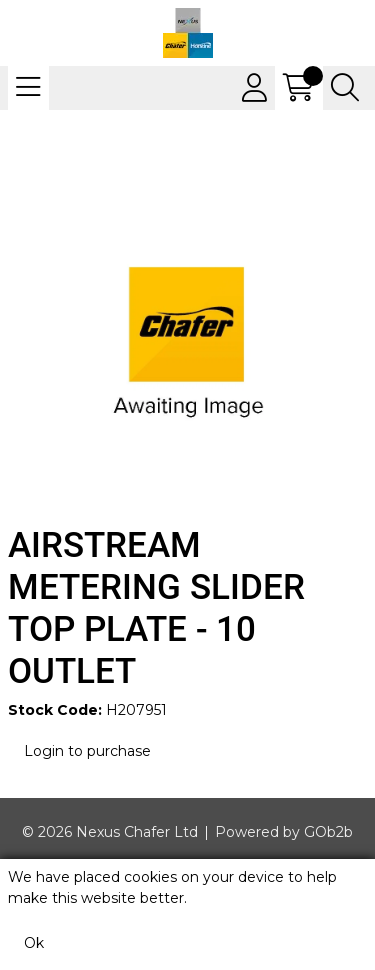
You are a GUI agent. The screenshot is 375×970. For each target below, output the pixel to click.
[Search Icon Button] (345, 88)
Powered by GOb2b (284, 832)
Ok (34, 943)
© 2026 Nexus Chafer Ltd (110, 832)
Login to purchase (87, 751)
